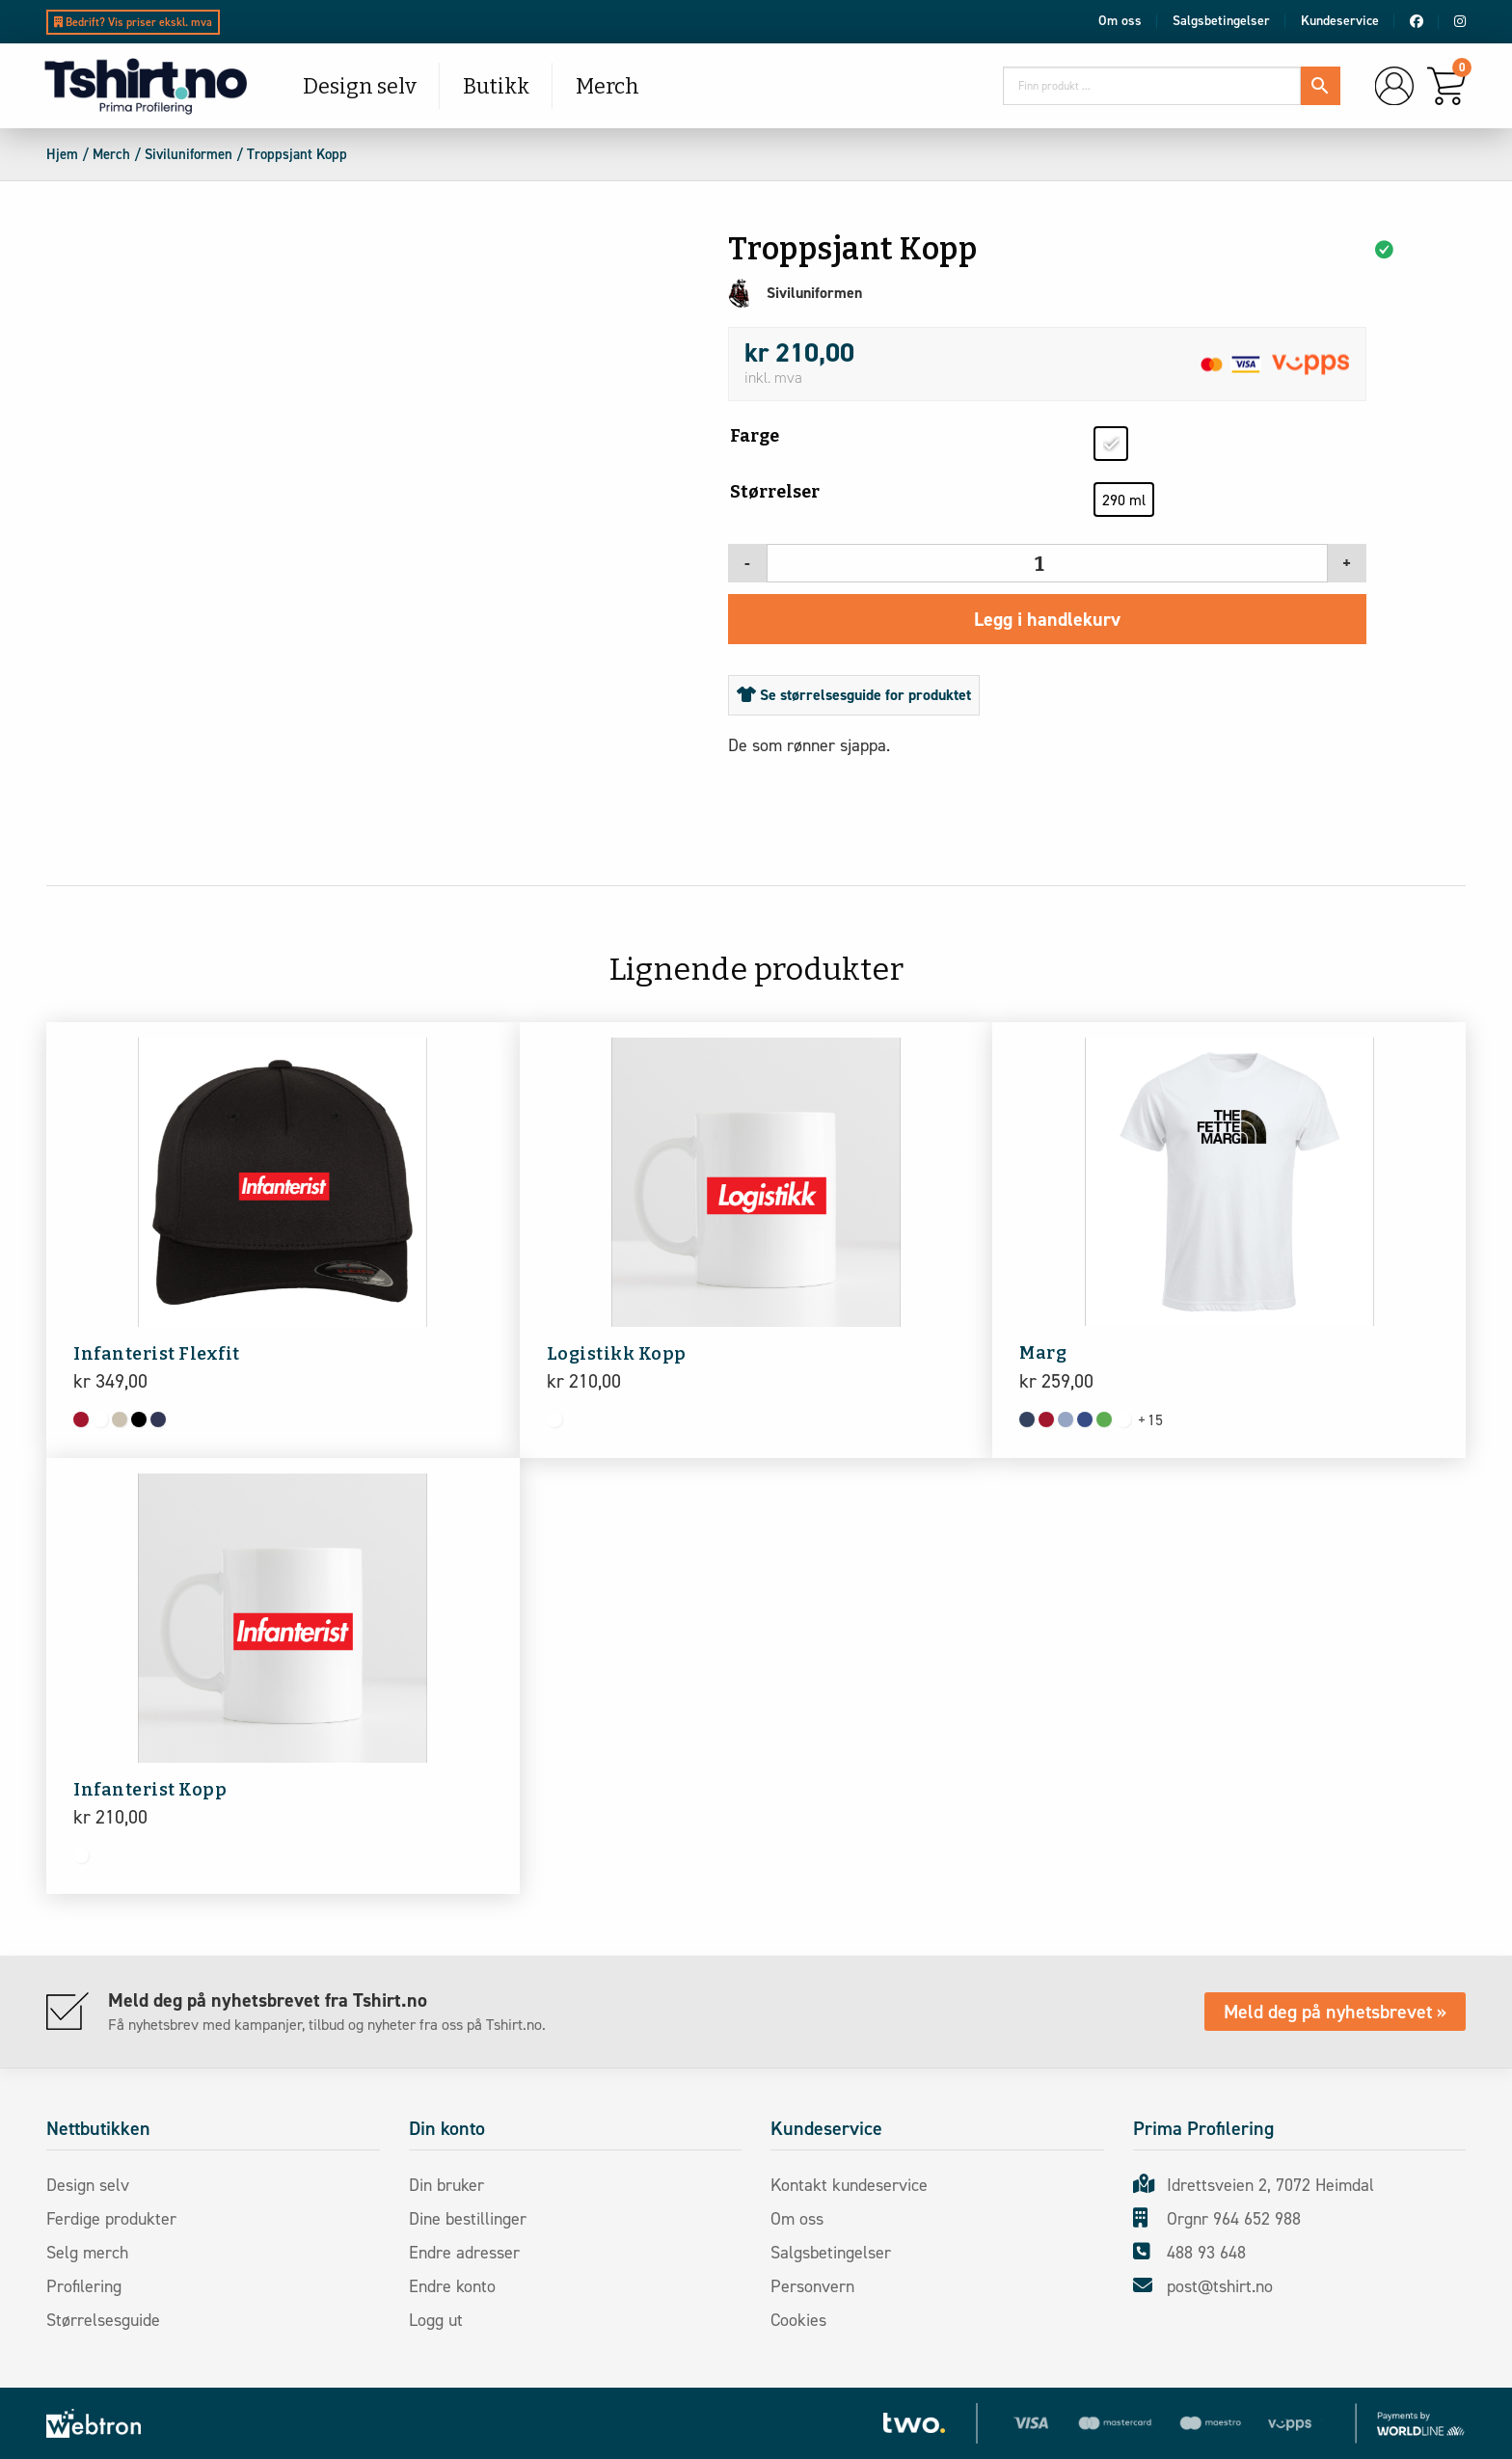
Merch (607, 86)
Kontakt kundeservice (855, 2185)
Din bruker (453, 2185)
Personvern (819, 2286)
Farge (754, 435)
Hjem (62, 154)
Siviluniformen (188, 154)
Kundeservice (1340, 21)
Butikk (496, 86)
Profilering (90, 2286)
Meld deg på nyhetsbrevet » (1335, 2011)
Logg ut (442, 2320)
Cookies (805, 2320)
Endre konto (459, 2286)
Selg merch (94, 2252)
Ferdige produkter (118, 2218)
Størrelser (775, 491)
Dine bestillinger (474, 2218)
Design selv (360, 86)
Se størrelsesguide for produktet (854, 695)
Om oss (1120, 21)
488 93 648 (1189, 2252)
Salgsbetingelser (1221, 21)
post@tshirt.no (1203, 2286)
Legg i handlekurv (1047, 619)
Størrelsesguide (107, 2320)
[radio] (1110, 443)
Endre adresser (471, 2252)
